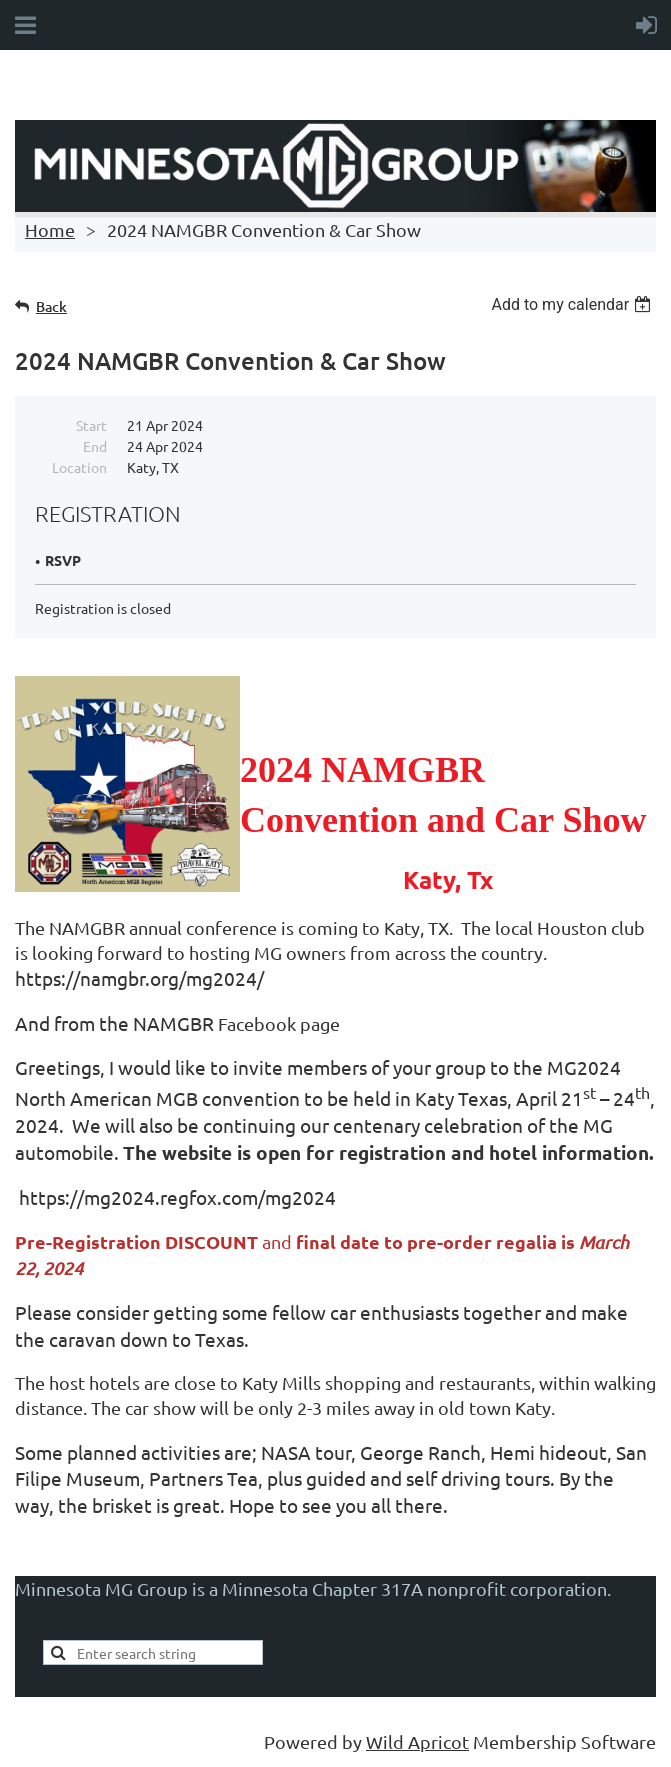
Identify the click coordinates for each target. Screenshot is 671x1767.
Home (50, 229)
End (95, 446)
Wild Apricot (417, 1741)
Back (51, 306)
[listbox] (573, 304)
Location (79, 467)
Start (91, 425)
